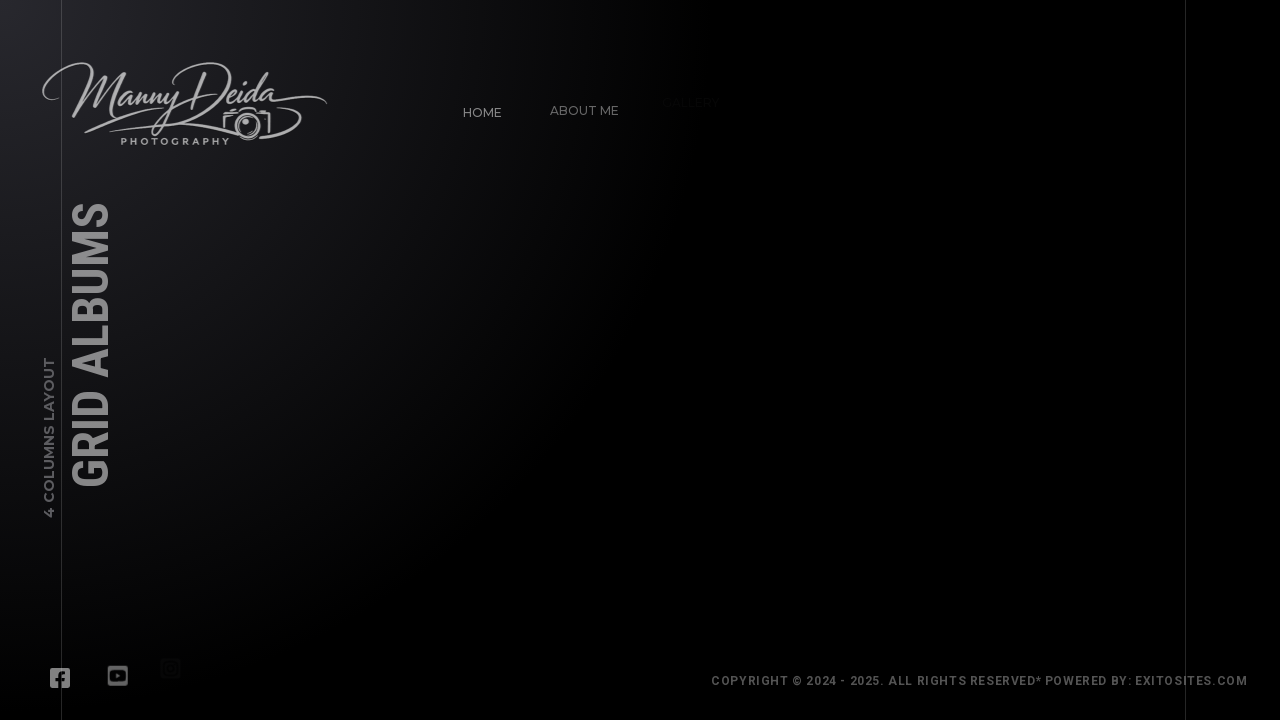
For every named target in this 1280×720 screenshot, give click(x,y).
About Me (580, 105)
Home (481, 111)
